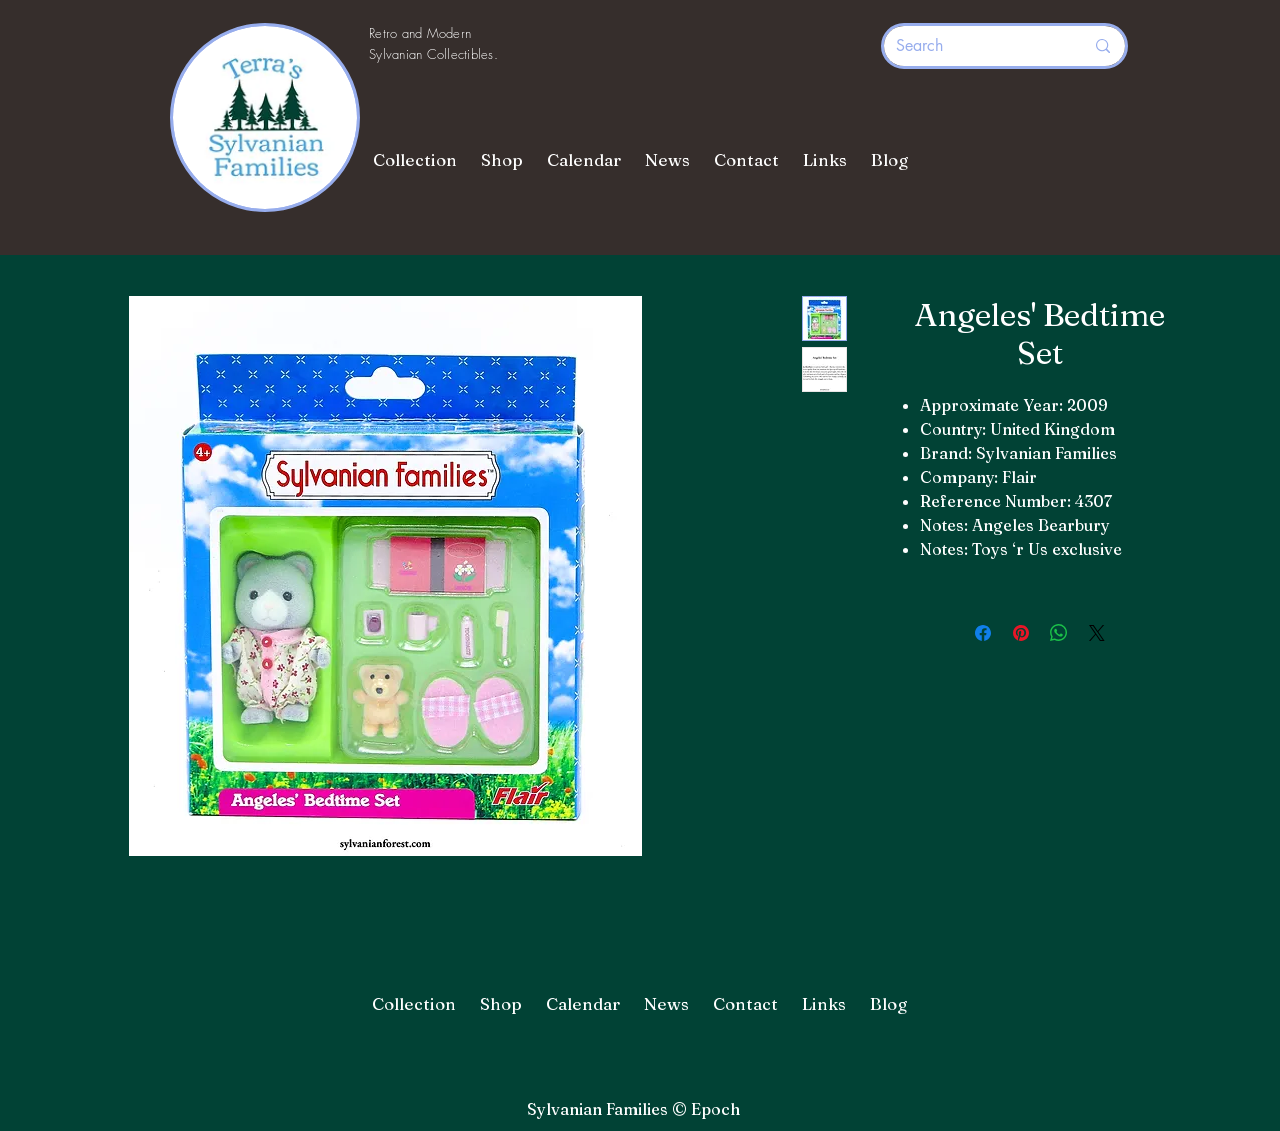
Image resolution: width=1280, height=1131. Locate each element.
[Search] (975, 46)
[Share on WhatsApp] (1059, 633)
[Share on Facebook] (983, 633)
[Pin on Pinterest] (1021, 633)
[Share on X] (1097, 633)
